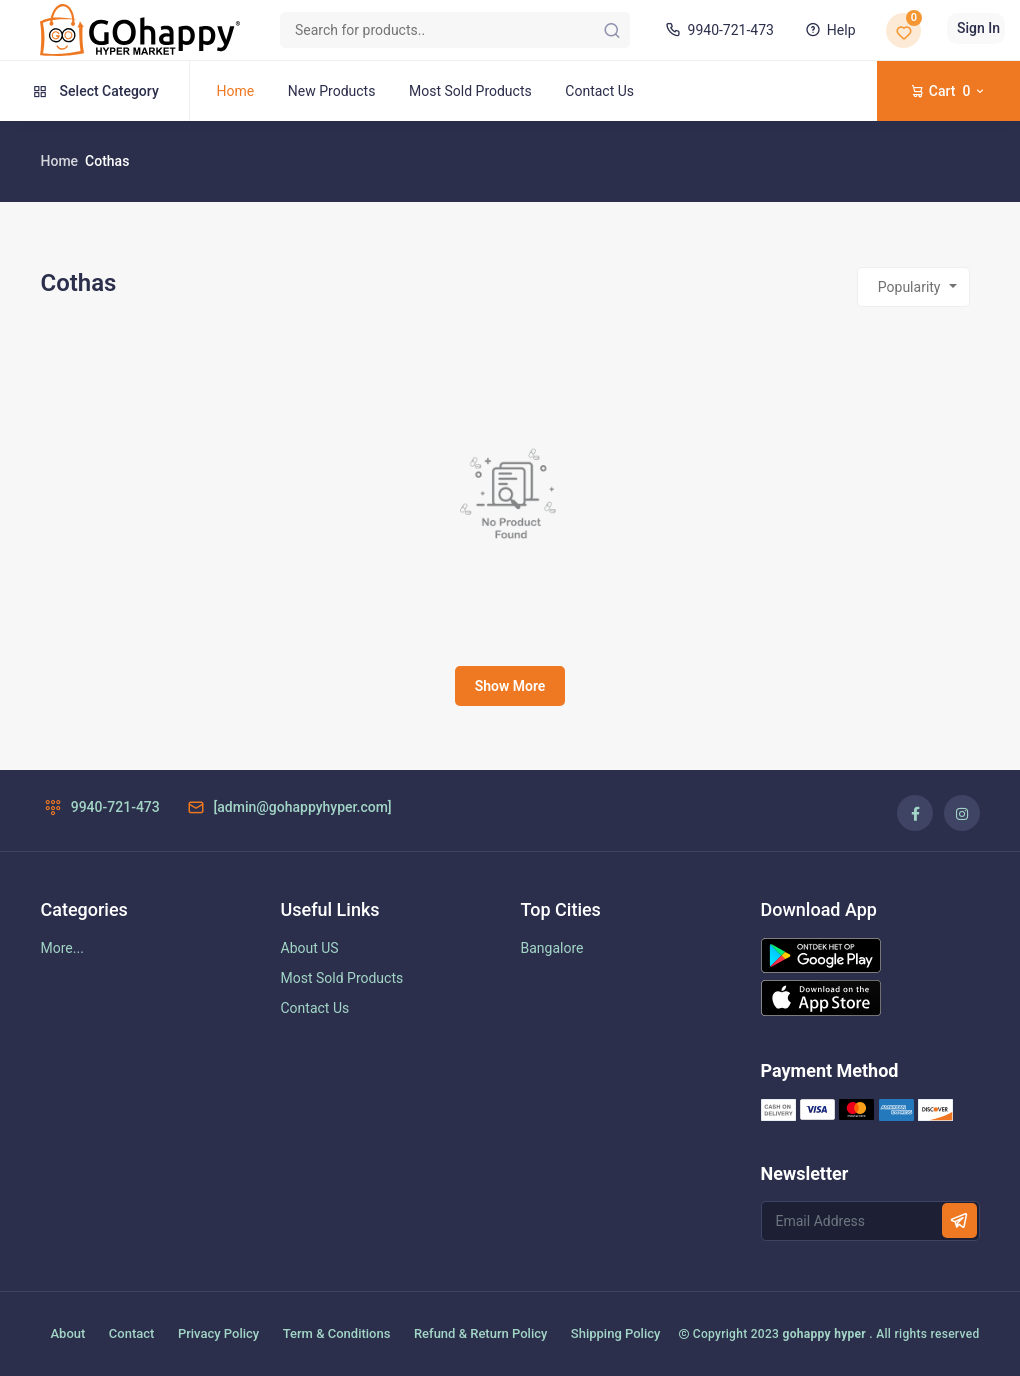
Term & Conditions (337, 1333)
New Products (332, 91)
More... (62, 948)
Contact (132, 1333)
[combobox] (913, 287)
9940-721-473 (718, 30)
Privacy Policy (218, 1333)
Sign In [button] (978, 28)
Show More (510, 686)
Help (828, 30)
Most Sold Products (470, 91)
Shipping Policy (616, 1333)
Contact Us (599, 91)
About (68, 1333)
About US (310, 948)
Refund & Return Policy (480, 1333)
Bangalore (552, 948)
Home (236, 91)
